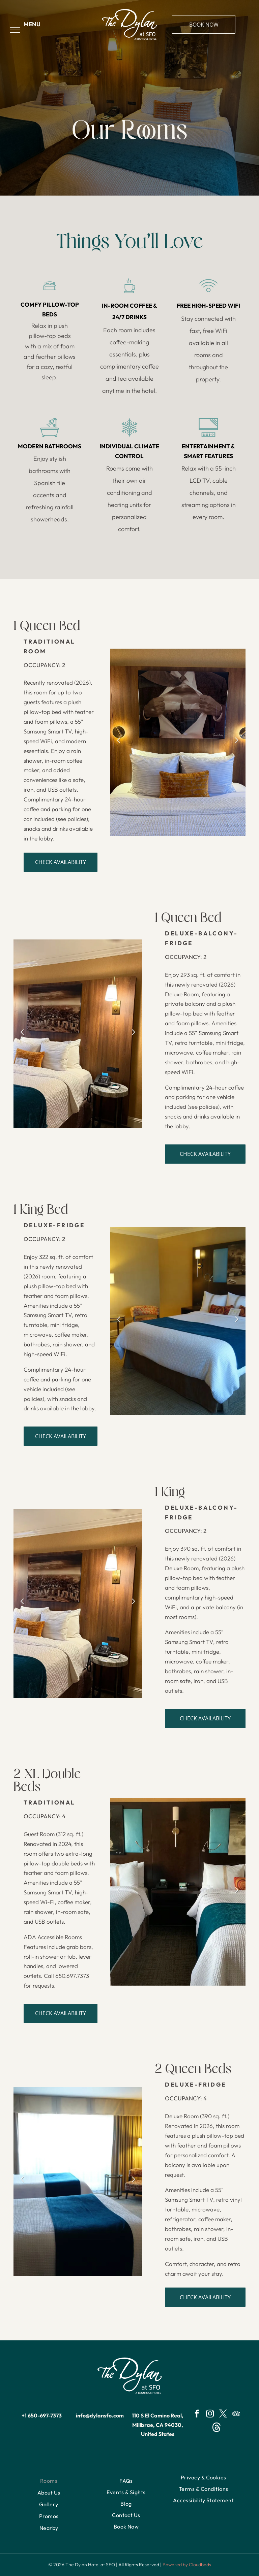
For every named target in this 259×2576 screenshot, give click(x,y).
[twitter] (223, 2414)
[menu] (15, 30)
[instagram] (210, 2414)
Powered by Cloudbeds (187, 2565)
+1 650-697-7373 (42, 2415)
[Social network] (217, 2428)
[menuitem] (48, 2481)
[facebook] (197, 2414)
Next (237, 744)
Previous (118, 744)
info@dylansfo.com (100, 2415)
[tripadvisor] (236, 2414)
